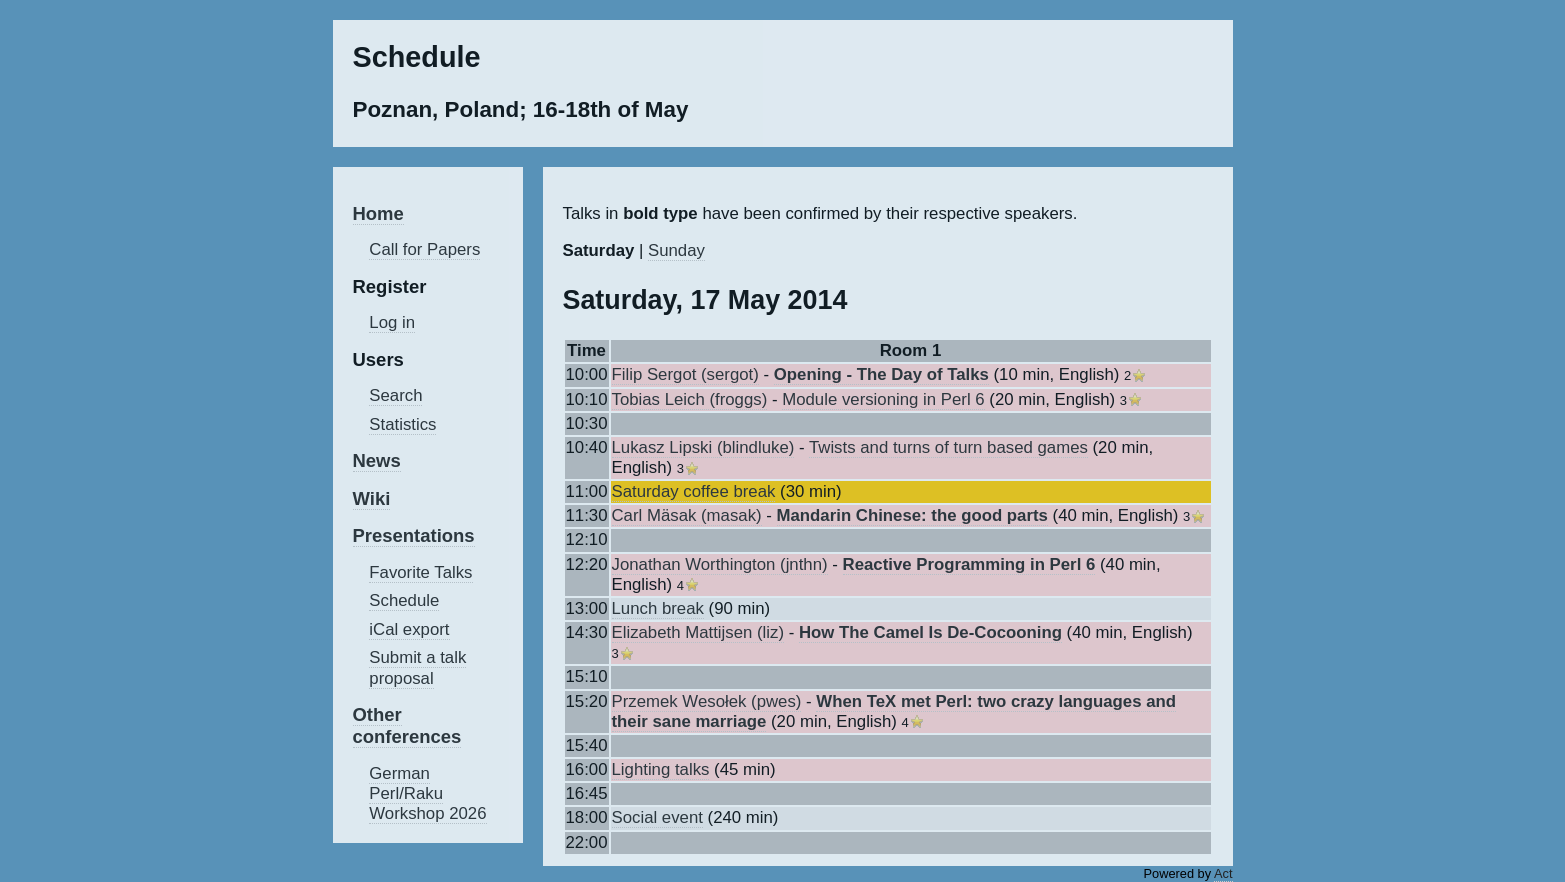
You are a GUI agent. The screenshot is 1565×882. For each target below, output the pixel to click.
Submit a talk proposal (417, 667)
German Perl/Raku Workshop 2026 (427, 793)
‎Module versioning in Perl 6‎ (883, 399)
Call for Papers (424, 249)
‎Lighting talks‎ (661, 769)
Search (395, 395)
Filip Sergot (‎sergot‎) (685, 374)
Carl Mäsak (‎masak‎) (687, 515)
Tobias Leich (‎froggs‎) (690, 399)
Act (1223, 873)
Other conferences (407, 725)
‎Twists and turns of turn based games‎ (948, 447)
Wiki (372, 498)
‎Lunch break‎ (658, 608)
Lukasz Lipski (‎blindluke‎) (703, 447)
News (377, 460)
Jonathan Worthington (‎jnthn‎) (720, 564)
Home (378, 213)
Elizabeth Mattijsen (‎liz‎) (698, 632)
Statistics (402, 424)
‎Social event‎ (657, 817)
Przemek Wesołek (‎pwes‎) (707, 701)
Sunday (676, 250)
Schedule (404, 600)
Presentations (414, 535)
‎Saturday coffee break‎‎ (694, 491)
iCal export (409, 629)
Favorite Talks (420, 572)
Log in (392, 322)
